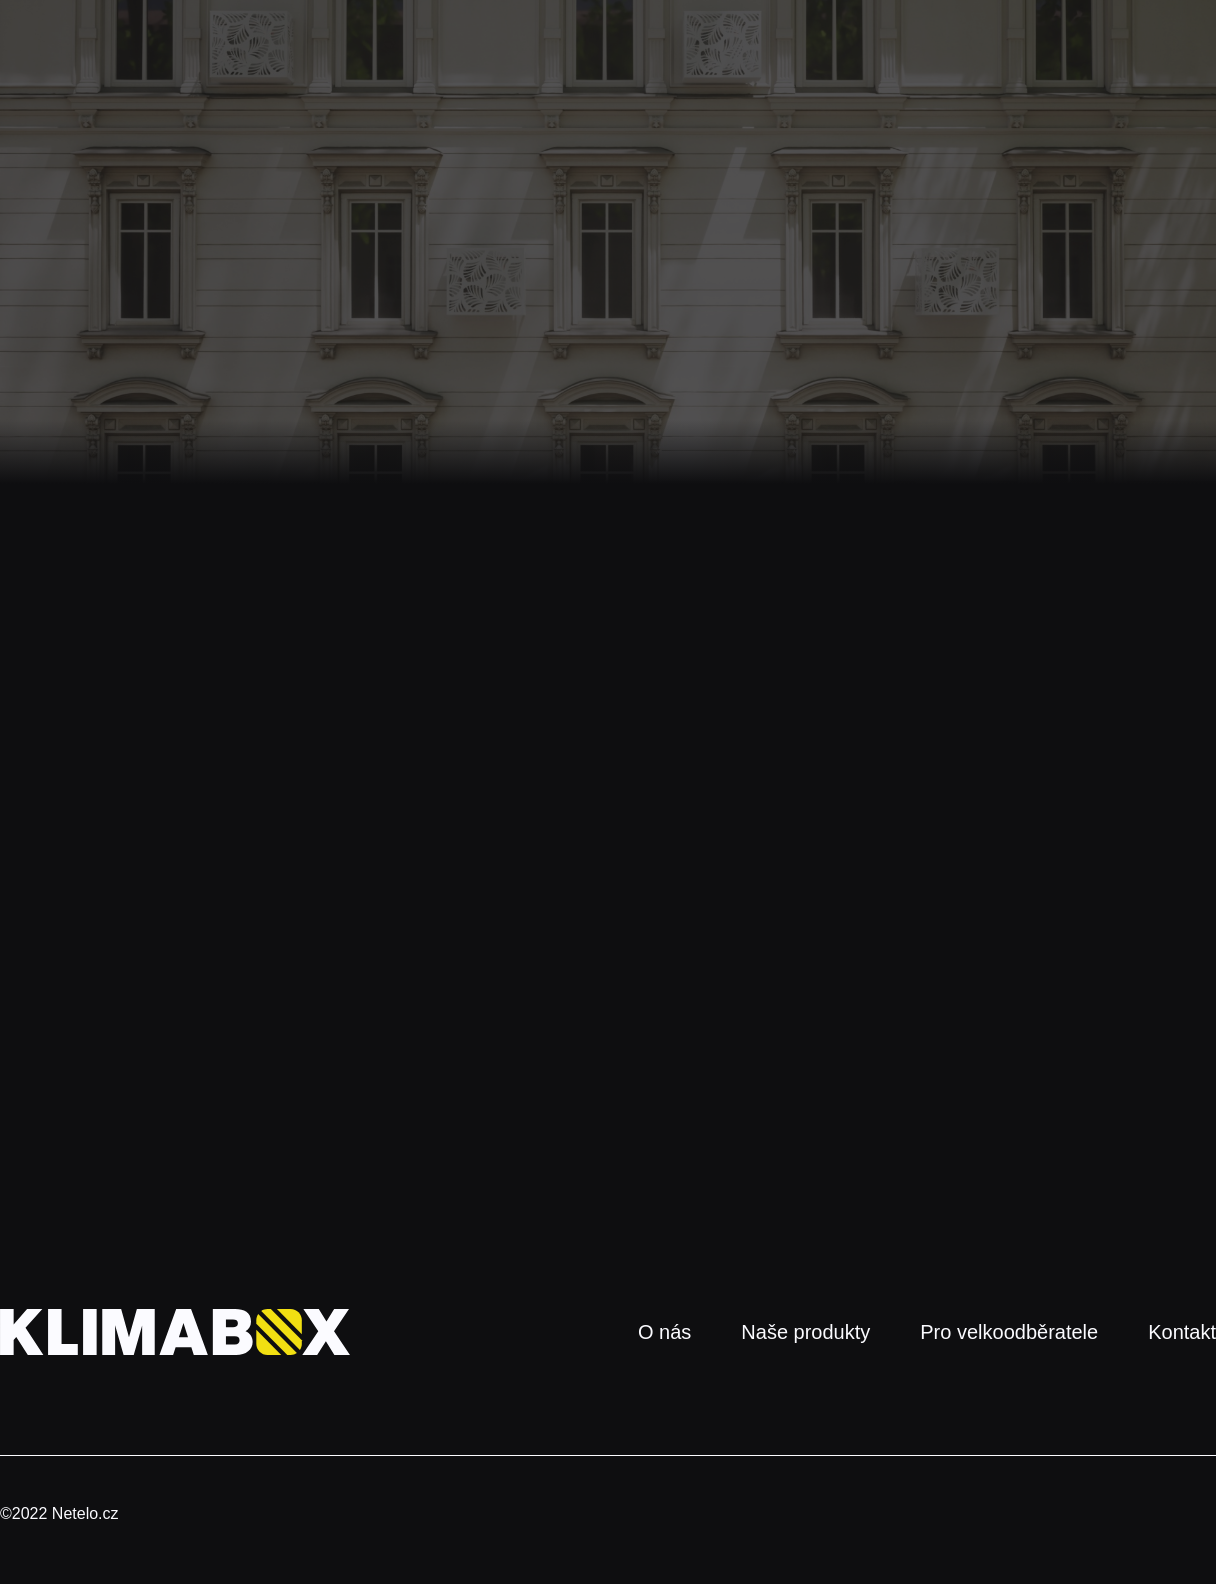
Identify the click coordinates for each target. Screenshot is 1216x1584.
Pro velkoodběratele (1009, 1332)
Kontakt (1182, 1332)
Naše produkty (805, 1332)
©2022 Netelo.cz (59, 1513)
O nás (664, 1332)
